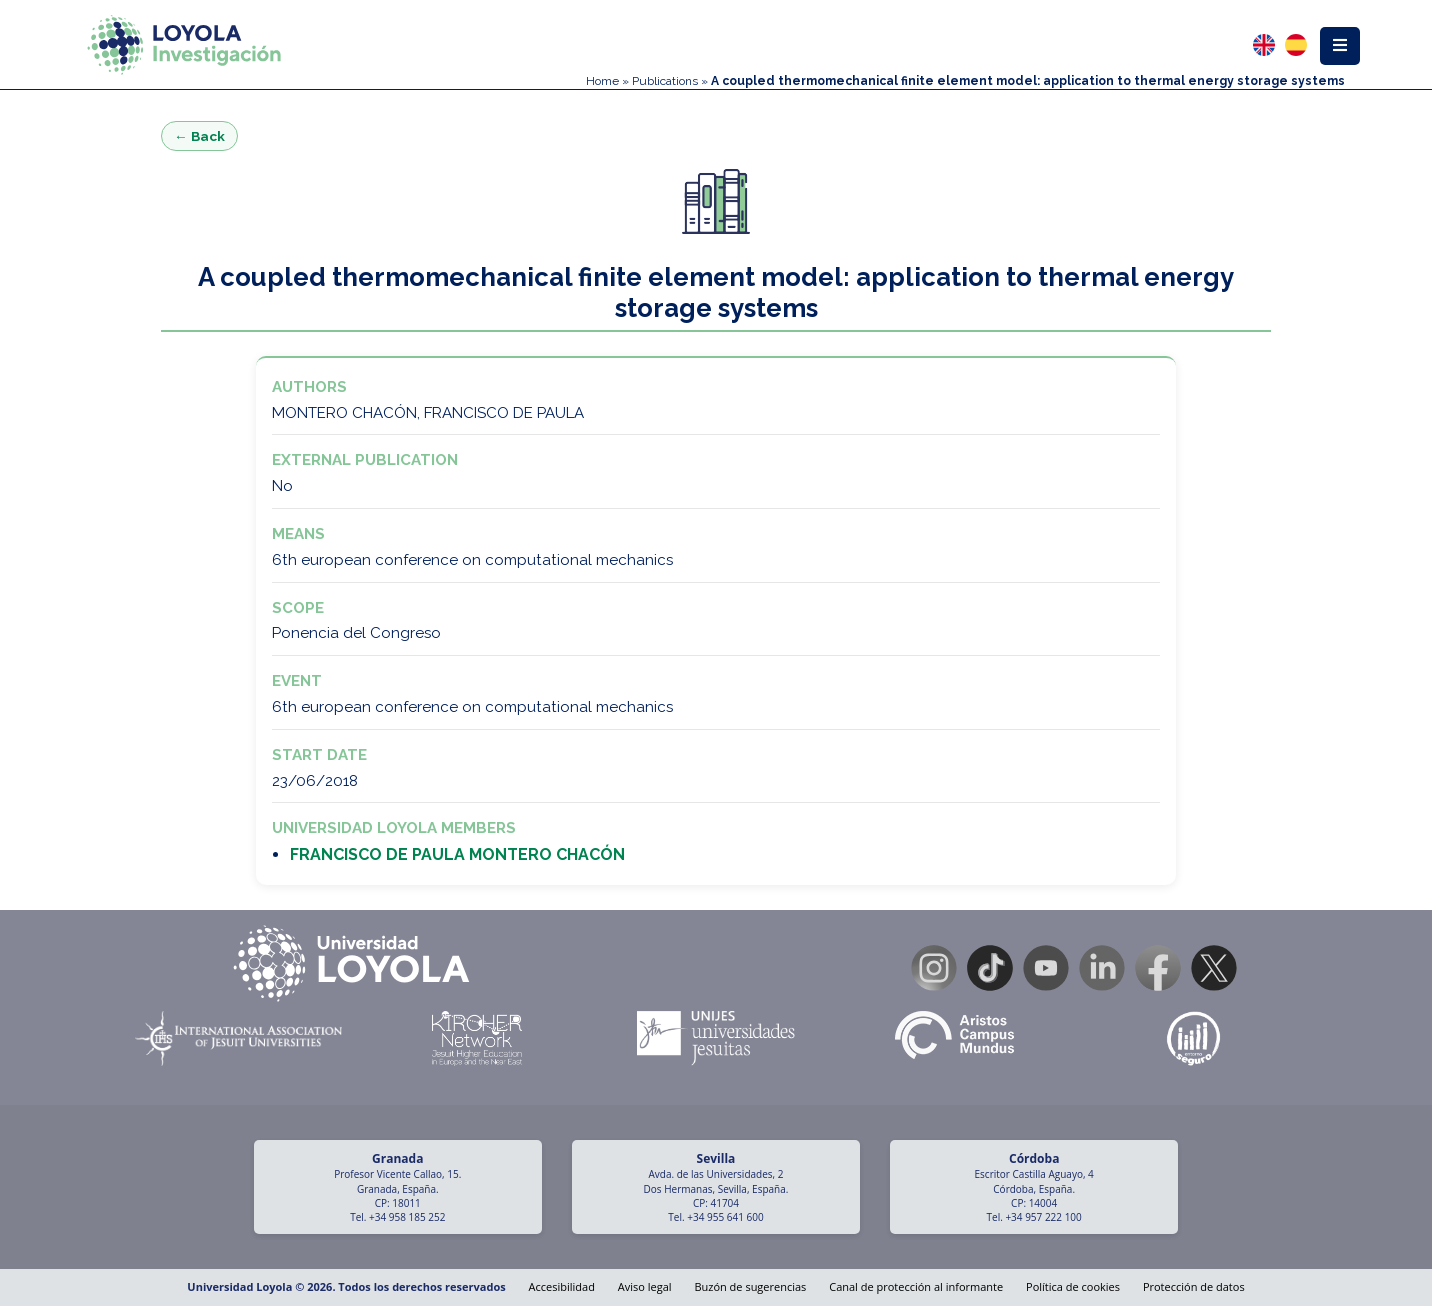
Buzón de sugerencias (750, 1286)
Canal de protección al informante (916, 1286)
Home (602, 81)
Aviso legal (645, 1286)
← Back (199, 136)
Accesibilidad (562, 1286)
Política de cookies (1073, 1286)
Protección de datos (1194, 1286)
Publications (665, 81)
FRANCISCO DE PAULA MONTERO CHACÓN (457, 854)
